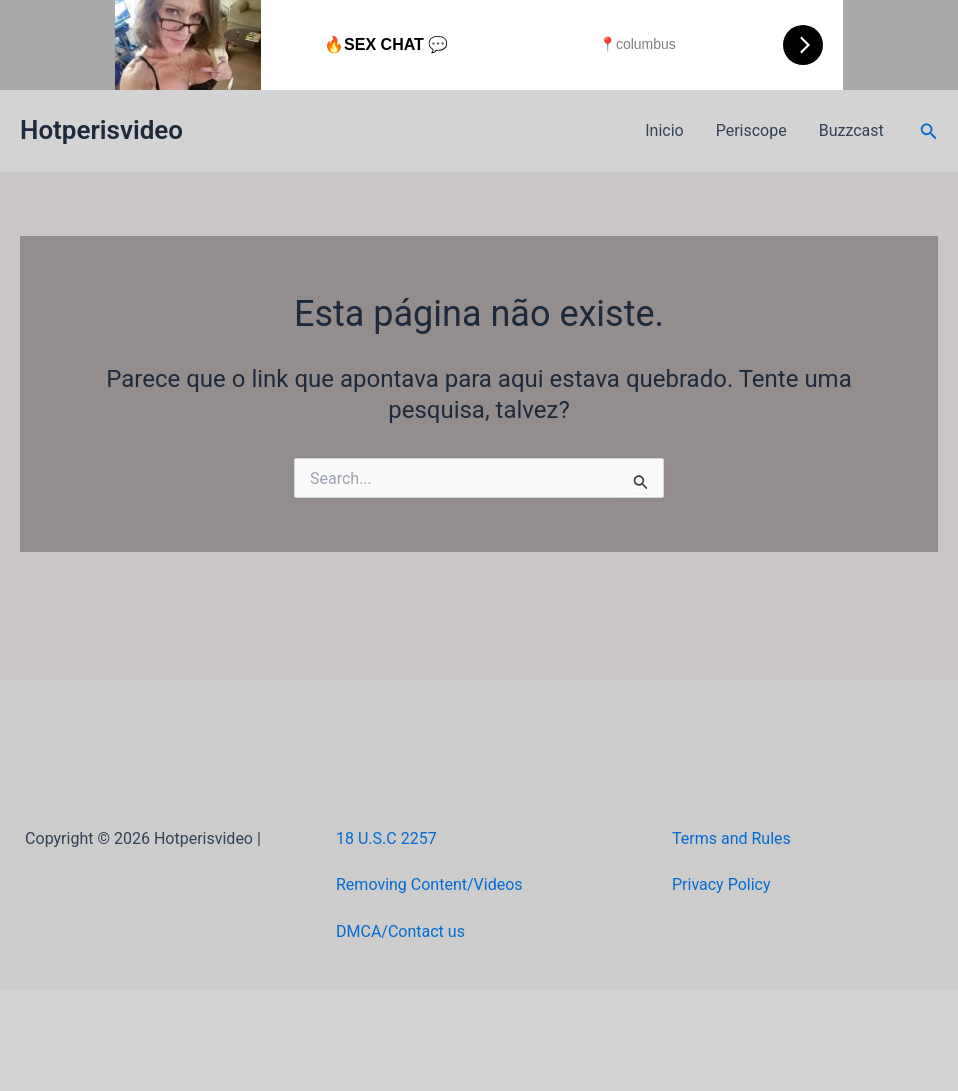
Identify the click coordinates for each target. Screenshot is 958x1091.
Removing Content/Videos (429, 884)
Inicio (664, 130)
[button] (929, 131)
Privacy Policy (721, 884)
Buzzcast (851, 130)
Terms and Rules (731, 838)
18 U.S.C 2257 (386, 838)
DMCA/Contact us (400, 931)
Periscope (751, 130)
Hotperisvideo (101, 130)
